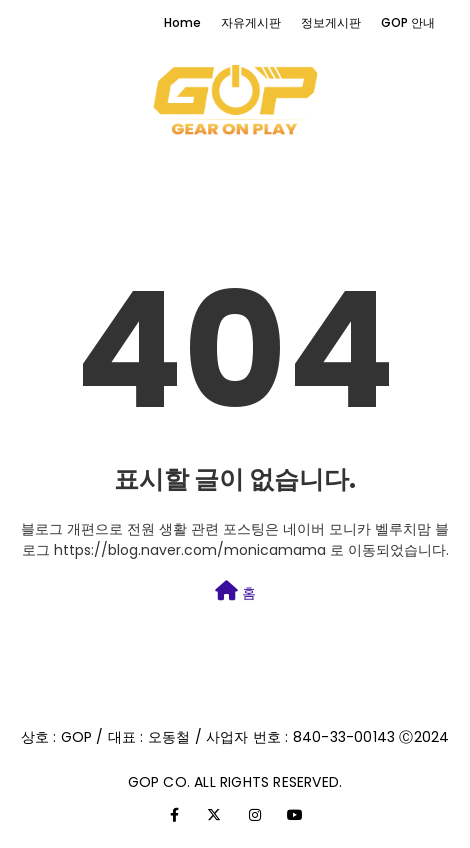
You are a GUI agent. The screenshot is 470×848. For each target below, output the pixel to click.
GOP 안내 (408, 22)
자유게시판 (251, 22)
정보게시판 (331, 22)
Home (182, 22)
